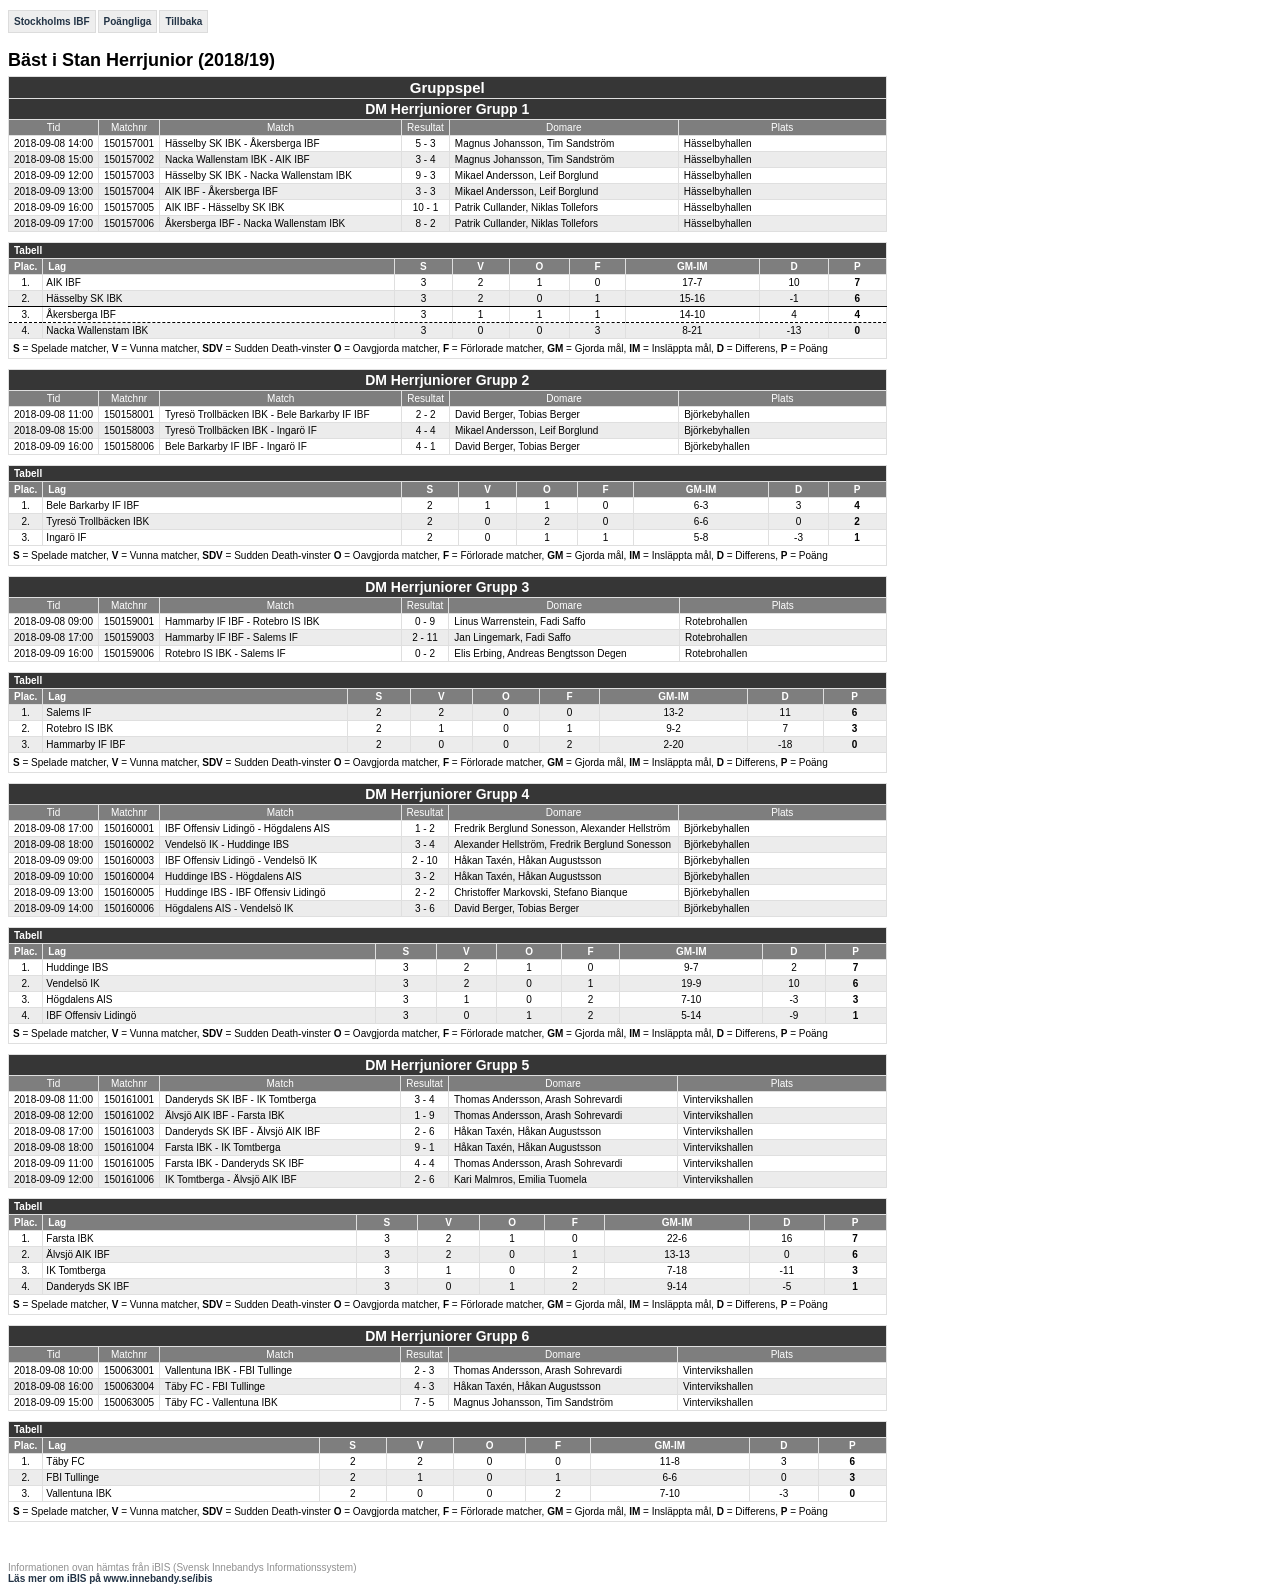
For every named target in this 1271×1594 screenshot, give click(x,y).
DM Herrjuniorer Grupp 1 (447, 109)
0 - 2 (425, 653)
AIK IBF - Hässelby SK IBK (224, 207)
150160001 (129, 828)
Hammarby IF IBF (85, 744)
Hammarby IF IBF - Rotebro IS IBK (242, 621)
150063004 (129, 1386)
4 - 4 (426, 430)
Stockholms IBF (52, 21)
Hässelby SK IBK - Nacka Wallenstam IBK (258, 175)
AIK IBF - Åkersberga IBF (221, 191)
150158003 (129, 430)
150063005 (129, 1402)
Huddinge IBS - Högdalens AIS (233, 876)
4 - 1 (426, 446)
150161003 (129, 1131)
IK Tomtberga (75, 1270)
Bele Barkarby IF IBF (92, 505)
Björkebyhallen (717, 414)
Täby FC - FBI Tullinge (215, 1386)
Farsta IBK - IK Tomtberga (222, 1147)
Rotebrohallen (716, 621)
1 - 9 (425, 1115)
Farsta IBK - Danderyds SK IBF (234, 1163)
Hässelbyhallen (718, 143)
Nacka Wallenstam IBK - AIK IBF (237, 159)
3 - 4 (425, 159)
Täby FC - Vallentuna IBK (221, 1402)
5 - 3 (425, 143)
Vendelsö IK (72, 983)
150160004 (129, 876)
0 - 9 (425, 621)
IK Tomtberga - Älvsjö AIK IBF (231, 1179)
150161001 (129, 1099)
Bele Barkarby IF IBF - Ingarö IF (236, 446)
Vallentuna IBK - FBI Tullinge (228, 1370)
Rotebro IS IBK (79, 728)
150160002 (129, 844)
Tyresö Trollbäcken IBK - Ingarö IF (241, 430)
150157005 (129, 207)
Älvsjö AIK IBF (77, 1254)
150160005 (129, 892)
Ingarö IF (66, 537)
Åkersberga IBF (80, 314)
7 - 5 (424, 1402)
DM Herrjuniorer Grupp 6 (447, 1336)
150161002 (129, 1115)
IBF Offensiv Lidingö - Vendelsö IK (241, 860)
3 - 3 (425, 191)
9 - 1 (425, 1147)
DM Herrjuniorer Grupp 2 (447, 380)
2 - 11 (425, 637)
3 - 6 (425, 908)
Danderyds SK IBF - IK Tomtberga (240, 1099)
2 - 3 (424, 1370)
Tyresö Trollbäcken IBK (97, 521)
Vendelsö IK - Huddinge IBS (227, 844)
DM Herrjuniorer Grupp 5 (447, 1065)
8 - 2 (425, 223)
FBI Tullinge (72, 1477)
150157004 (129, 191)
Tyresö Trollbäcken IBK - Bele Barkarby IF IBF (267, 414)
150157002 (129, 159)
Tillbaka (183, 21)
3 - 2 (425, 876)
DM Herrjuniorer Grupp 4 (447, 794)
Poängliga (128, 21)
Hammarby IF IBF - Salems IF (231, 637)
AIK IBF (63, 282)
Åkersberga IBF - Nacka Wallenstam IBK (255, 223)
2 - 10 (425, 860)
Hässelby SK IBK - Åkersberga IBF (242, 143)
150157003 (129, 175)
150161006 (129, 1179)
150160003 (129, 860)
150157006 (129, 223)
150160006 (129, 908)
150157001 (129, 143)
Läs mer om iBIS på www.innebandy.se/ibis (110, 1578)
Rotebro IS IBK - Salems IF (225, 653)
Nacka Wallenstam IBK (97, 330)
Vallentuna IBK (78, 1493)
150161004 (129, 1147)
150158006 (129, 446)
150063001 (129, 1370)
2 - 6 (425, 1131)
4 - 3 (424, 1386)
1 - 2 (425, 828)
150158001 (129, 414)
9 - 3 (425, 175)
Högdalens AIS (79, 999)
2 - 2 (426, 414)
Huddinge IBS (77, 967)
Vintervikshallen (718, 1099)
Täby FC (65, 1461)
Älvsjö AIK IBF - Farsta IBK (224, 1115)
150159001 (129, 621)
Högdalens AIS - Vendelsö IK (229, 908)
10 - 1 (426, 207)
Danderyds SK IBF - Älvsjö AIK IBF (242, 1131)
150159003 (129, 637)
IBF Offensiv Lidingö (91, 1015)
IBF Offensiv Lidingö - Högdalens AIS (247, 828)
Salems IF (68, 712)
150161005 (129, 1163)
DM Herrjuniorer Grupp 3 (447, 587)
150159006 (129, 653)
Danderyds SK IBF (87, 1286)
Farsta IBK (69, 1238)
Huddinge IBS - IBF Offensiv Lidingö (245, 892)
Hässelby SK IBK (84, 298)
